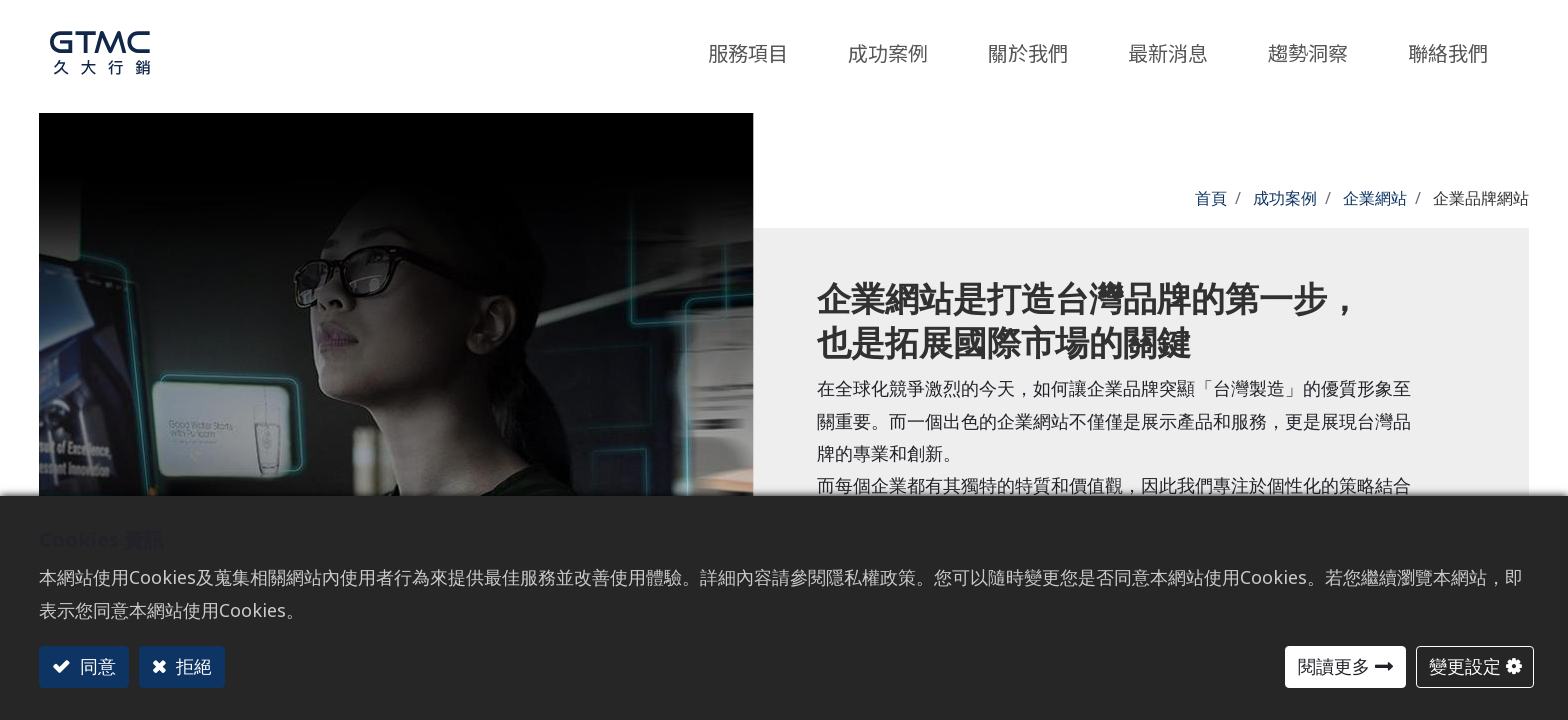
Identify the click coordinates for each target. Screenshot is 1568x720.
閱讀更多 (1334, 666)
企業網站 (1375, 198)
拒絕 (191, 666)
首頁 (1211, 198)
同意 (95, 666)
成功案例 (1285, 198)
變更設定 (1465, 666)
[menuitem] (1308, 48)
